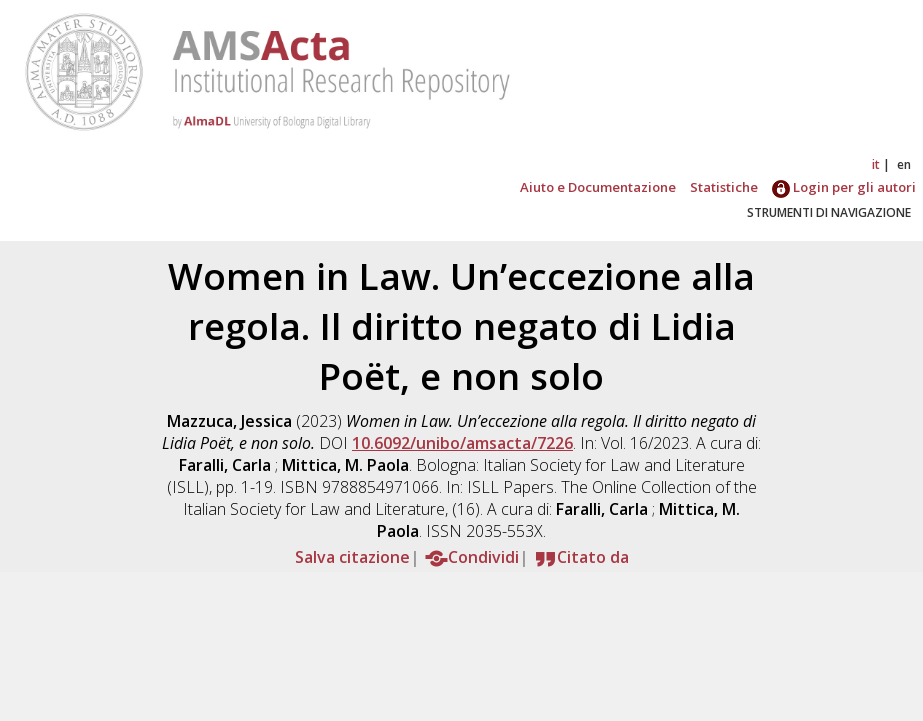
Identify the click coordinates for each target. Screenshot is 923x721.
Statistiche (724, 187)
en (904, 164)
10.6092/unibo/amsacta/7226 (462, 443)
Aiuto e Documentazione (598, 187)
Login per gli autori (844, 187)
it (876, 164)
